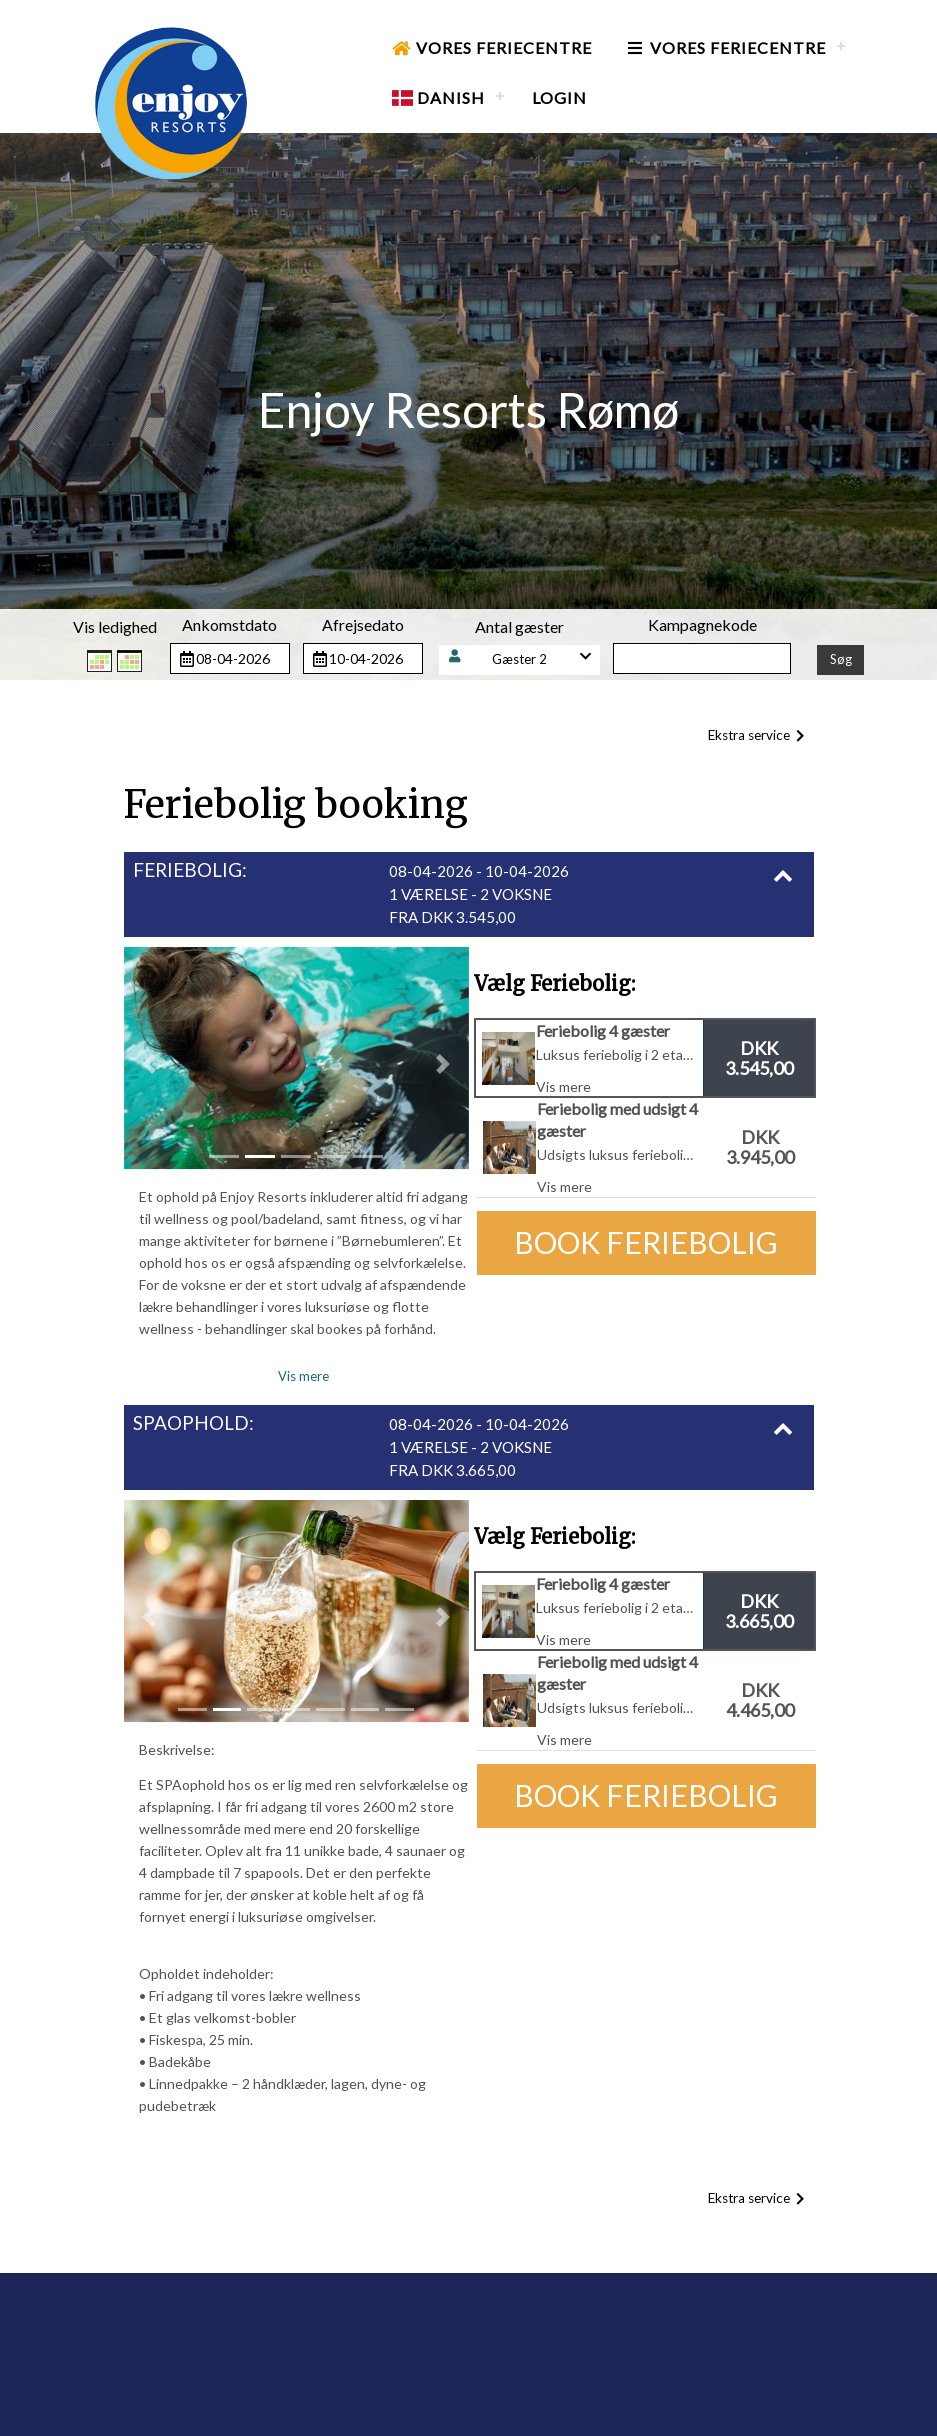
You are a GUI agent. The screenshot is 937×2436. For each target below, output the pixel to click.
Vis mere (303, 1376)
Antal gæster (519, 626)
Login (559, 97)
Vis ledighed (115, 626)
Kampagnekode (702, 624)
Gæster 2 (519, 659)
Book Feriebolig (646, 1242)
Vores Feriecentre (492, 47)
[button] (520, 659)
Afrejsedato (363, 624)
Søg (841, 659)
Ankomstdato (229, 624)
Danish (438, 97)
